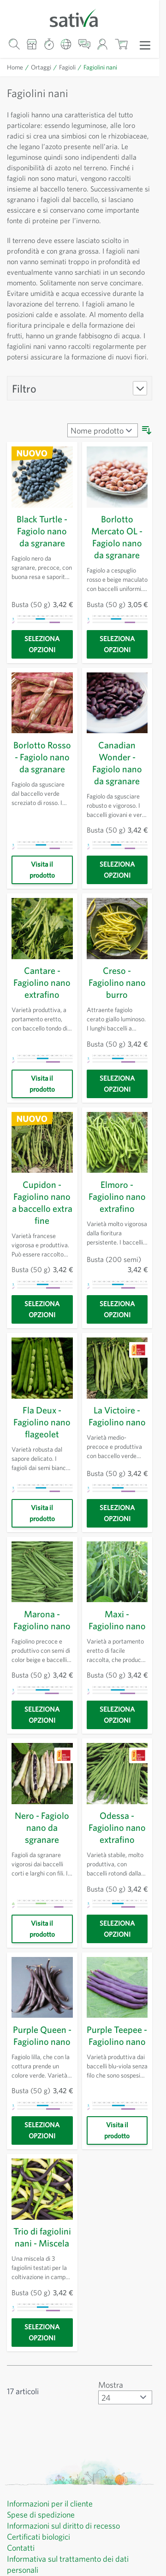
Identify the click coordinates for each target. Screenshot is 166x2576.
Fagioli (67, 67)
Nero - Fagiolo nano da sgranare (42, 1859)
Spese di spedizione (44, 2558)
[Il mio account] (102, 44)
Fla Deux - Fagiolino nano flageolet (42, 1454)
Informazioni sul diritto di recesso (67, 2569)
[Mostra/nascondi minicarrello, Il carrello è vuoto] (121, 44)
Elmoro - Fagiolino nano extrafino (117, 1228)
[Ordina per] (101, 462)
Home (15, 67)
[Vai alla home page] (79, 17)
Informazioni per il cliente (53, 2547)
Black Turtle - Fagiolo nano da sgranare (42, 563)
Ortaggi (41, 67)
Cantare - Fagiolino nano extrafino (42, 1014)
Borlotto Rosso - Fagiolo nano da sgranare (42, 789)
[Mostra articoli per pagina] (124, 2441)
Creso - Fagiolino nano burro (117, 1014)
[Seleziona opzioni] (42, 676)
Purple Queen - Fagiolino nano (42, 2073)
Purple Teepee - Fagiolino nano (117, 2073)
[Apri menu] (145, 44)
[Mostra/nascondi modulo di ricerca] (14, 44)
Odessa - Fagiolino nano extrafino (117, 1859)
